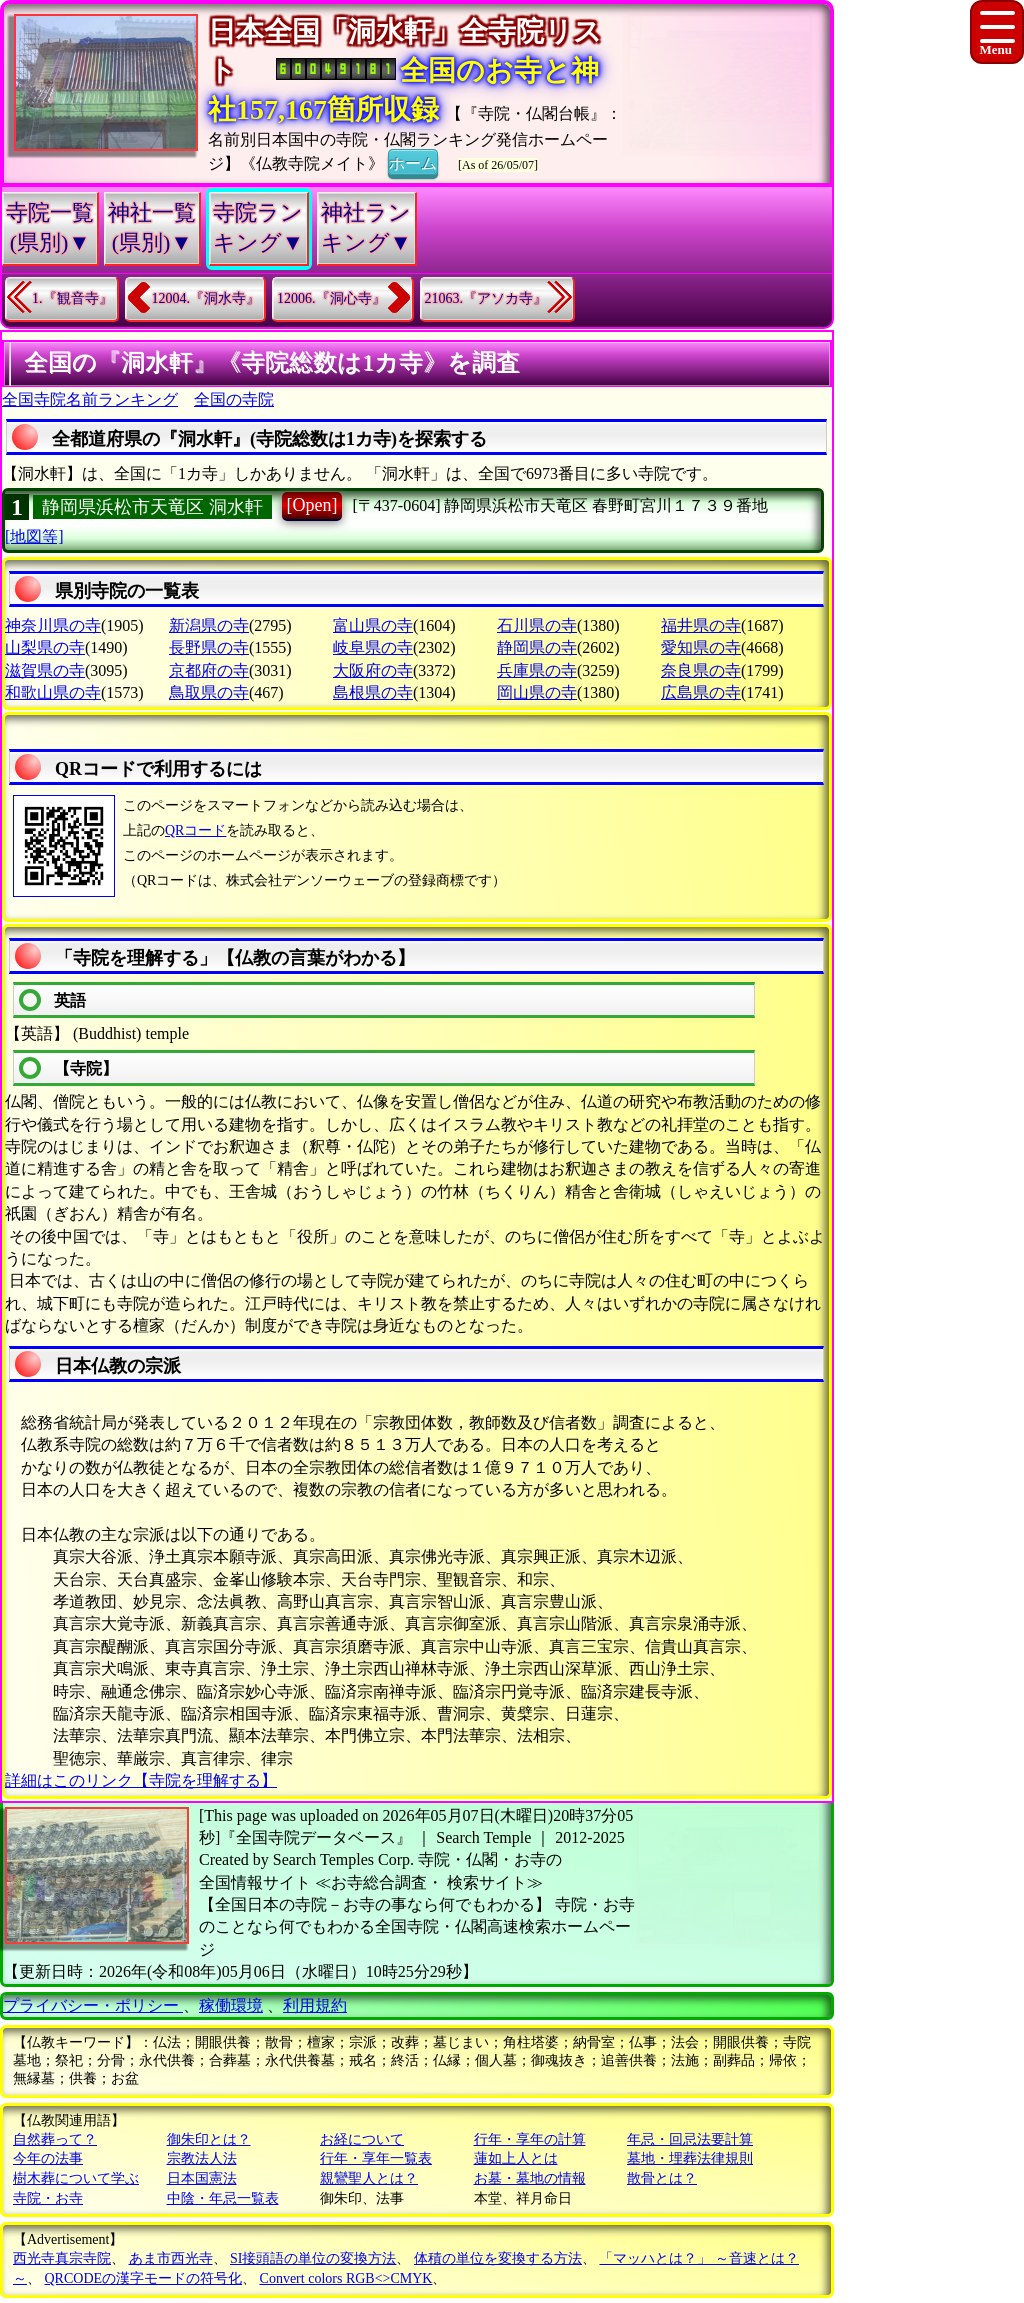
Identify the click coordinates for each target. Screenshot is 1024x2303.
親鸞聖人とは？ (369, 2178)
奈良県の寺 (701, 670)
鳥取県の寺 (209, 692)
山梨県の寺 (45, 647)
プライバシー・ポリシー (93, 2005)
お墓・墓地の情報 (530, 2178)
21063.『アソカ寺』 (486, 298)
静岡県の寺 (537, 647)
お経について (362, 2139)
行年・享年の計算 (530, 2139)
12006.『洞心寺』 (331, 298)
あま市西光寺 (171, 2258)
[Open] (312, 505)
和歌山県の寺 (53, 692)
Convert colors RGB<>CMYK (346, 2278)
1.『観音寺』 (72, 298)
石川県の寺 (537, 625)
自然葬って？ (55, 2139)
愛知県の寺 (701, 647)
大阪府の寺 (373, 670)
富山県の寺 (373, 625)
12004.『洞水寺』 (206, 298)
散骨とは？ (662, 2178)
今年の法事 (48, 2158)
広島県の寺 (701, 692)
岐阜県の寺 (373, 647)
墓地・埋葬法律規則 (690, 2158)
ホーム (413, 162)
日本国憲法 (202, 2178)
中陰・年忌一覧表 (223, 2198)
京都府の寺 (209, 670)
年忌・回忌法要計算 (690, 2139)
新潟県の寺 (209, 625)
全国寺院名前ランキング (90, 399)
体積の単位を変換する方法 (498, 2258)
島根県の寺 (373, 692)
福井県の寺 (701, 625)
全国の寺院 (234, 399)
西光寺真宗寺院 (62, 2258)
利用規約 (315, 2005)
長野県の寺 (209, 647)
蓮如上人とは (516, 2158)
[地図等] (34, 536)
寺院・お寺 (48, 2198)
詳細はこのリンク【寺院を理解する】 (141, 1780)
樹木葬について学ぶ (76, 2178)
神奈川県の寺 (53, 625)
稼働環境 (231, 2005)
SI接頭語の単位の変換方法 (313, 2258)
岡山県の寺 (537, 692)
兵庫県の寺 (537, 670)
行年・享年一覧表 (376, 2158)
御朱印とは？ (209, 2139)
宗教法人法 (202, 2158)
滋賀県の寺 (45, 670)
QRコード (195, 830)
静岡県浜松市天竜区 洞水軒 (152, 507)
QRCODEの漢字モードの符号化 (144, 2278)
